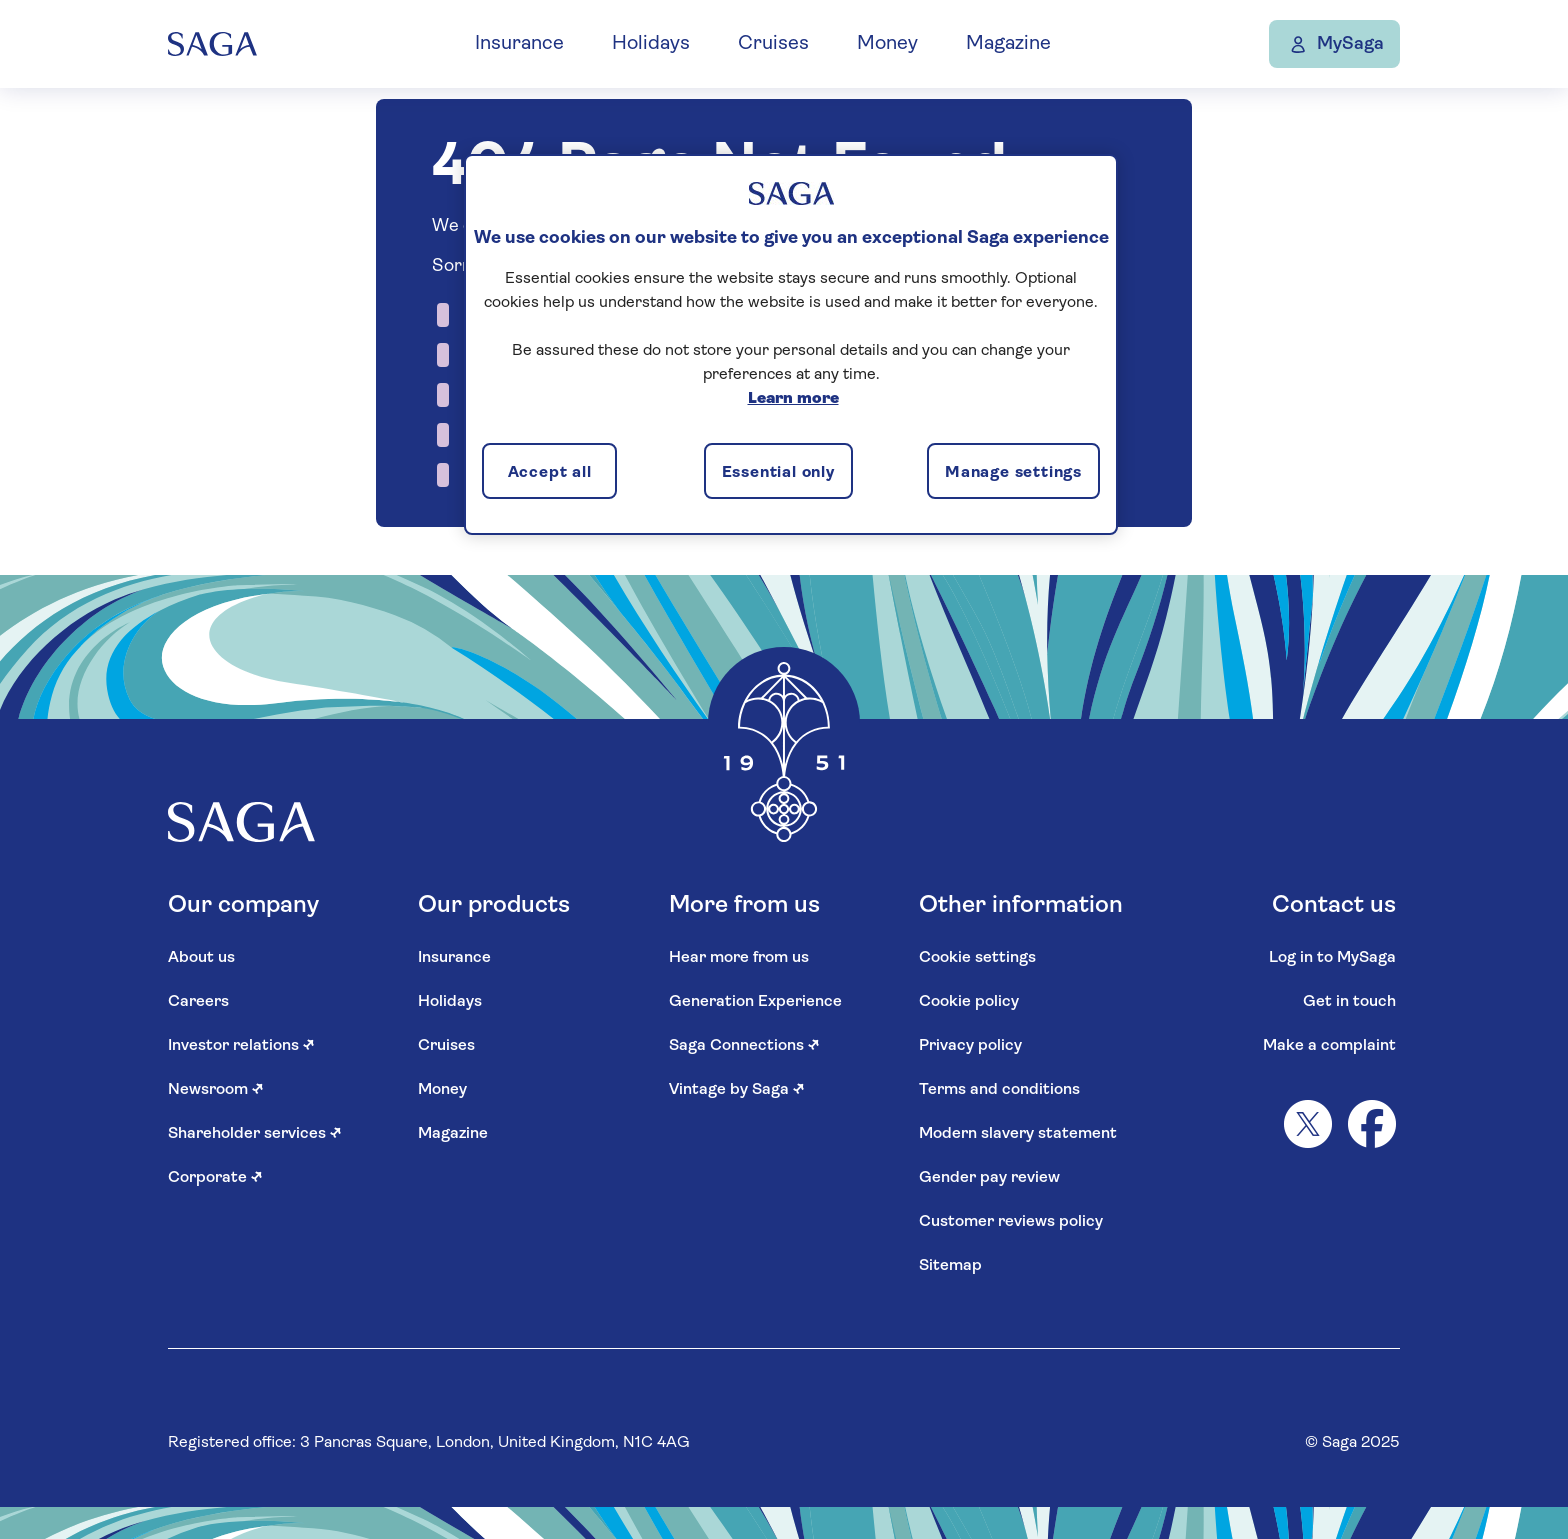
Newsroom (216, 1090)
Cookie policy (969, 1002)
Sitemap (950, 1266)
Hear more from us (739, 958)
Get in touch (1349, 1002)
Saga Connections (744, 1046)
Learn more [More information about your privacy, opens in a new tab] (793, 399)
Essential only (778, 473)
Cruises (788, 44)
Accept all (550, 473)
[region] (791, 344)
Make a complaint (1329, 1046)
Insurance (534, 44)
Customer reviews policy (1011, 1222)
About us (201, 958)
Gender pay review (989, 1178)
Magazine (1023, 44)
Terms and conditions (999, 1090)
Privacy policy (970, 1046)
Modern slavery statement (1018, 1134)
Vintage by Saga (737, 1090)
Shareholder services (255, 1134)
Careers (198, 1002)
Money (902, 44)
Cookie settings (977, 958)
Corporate (215, 1178)
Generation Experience (755, 1002)
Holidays (666, 44)
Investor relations (241, 1046)
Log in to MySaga (1332, 958)
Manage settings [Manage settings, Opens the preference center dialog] (1013, 473)
